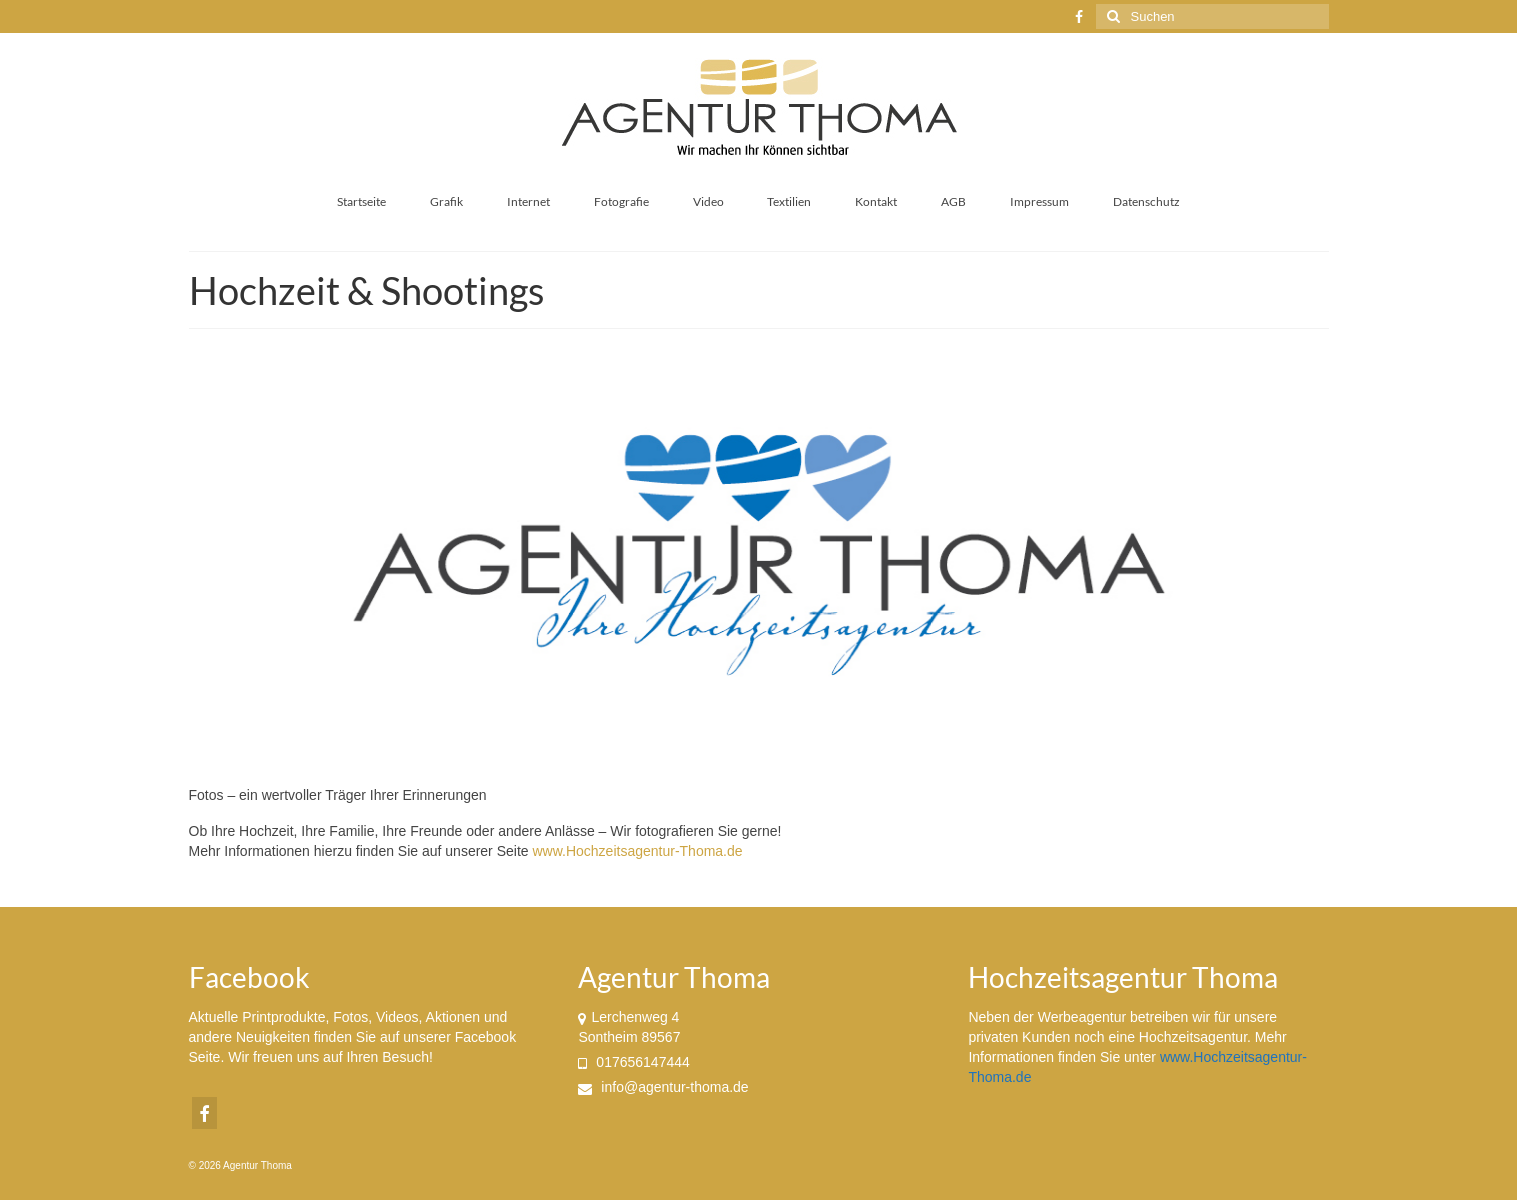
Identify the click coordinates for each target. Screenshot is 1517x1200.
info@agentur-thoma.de (663, 1087)
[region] (759, 555)
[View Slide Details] (759, 555)
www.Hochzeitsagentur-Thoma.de (637, 851)
